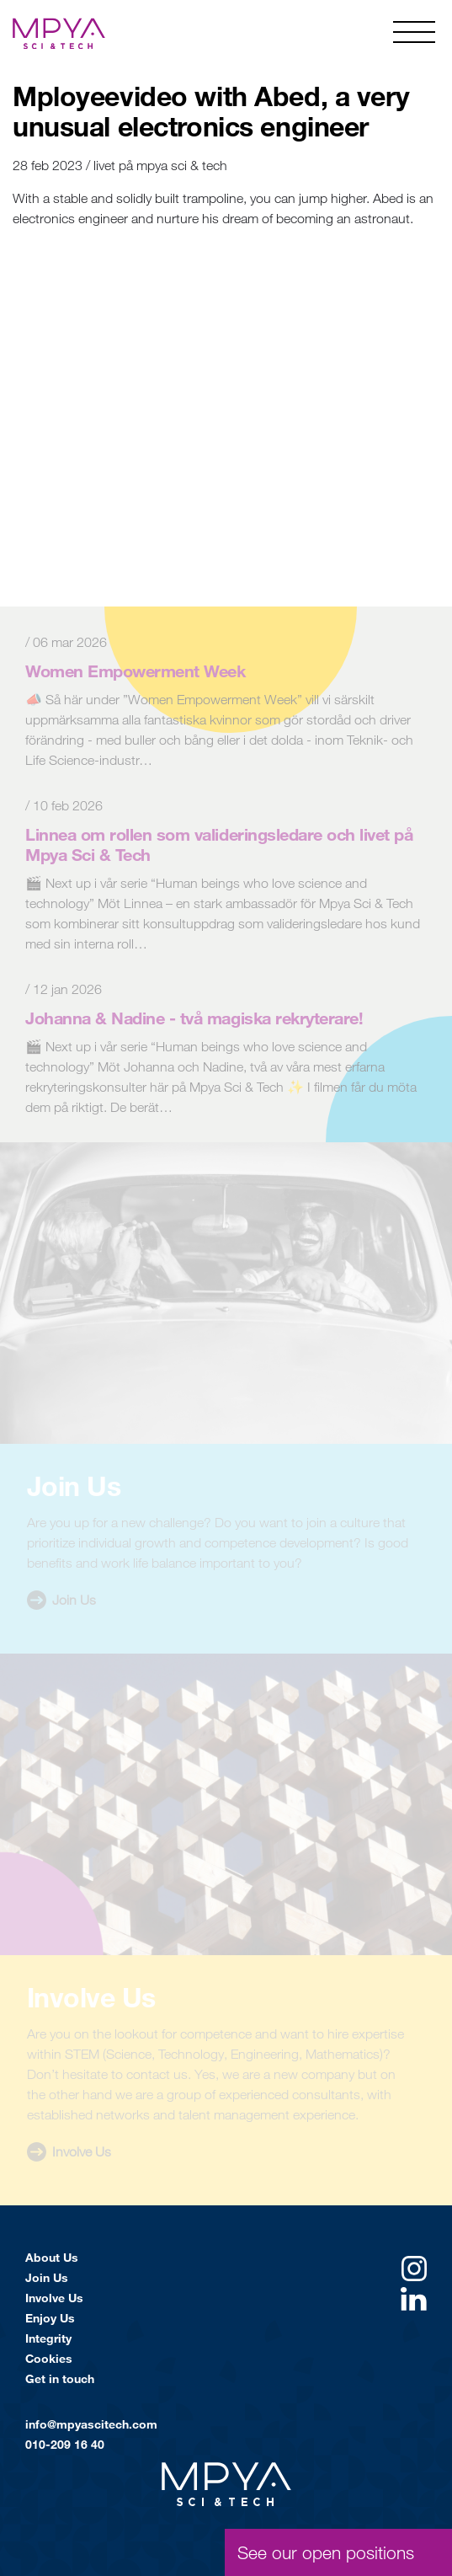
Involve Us (54, 2297)
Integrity (48, 2338)
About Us (51, 2257)
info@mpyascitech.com (91, 2424)
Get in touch (59, 2378)
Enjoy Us (50, 2318)
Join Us (46, 2277)
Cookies (48, 2358)
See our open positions (325, 2552)
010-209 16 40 (64, 2444)
